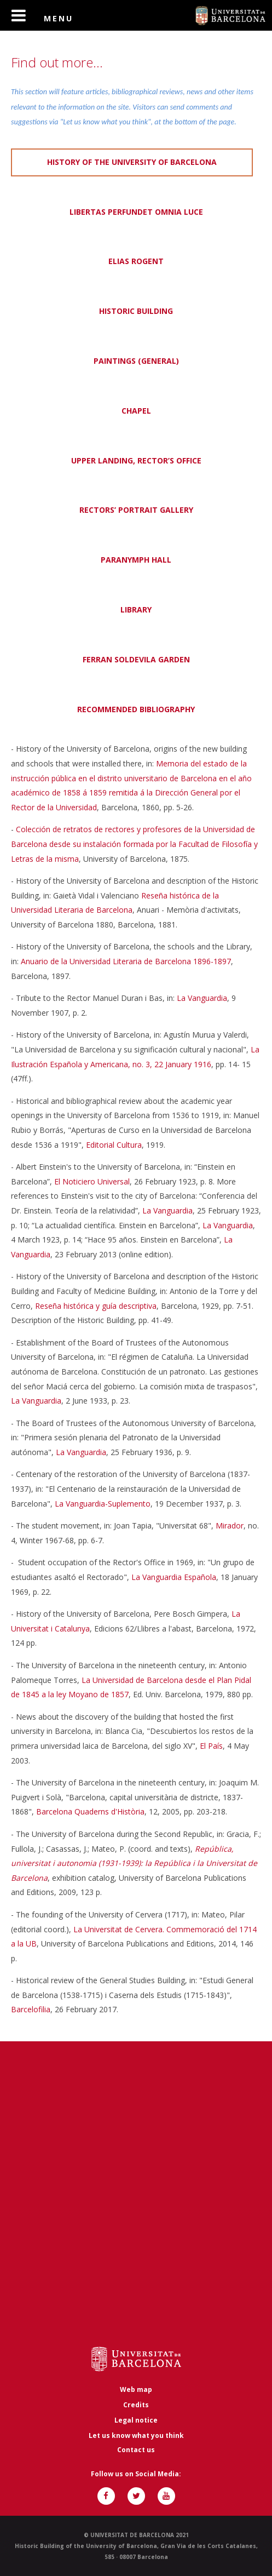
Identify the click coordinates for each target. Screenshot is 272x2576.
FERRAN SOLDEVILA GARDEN (136, 659)
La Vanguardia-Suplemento (103, 1503)
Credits (136, 2404)
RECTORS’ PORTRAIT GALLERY (136, 510)
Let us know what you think (136, 2435)
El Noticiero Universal (92, 1181)
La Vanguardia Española (173, 1577)
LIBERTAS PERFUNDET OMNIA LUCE (136, 212)
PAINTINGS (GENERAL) (136, 361)
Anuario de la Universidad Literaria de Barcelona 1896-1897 (126, 961)
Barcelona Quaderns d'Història (90, 1811)
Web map (136, 2389)
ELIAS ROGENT (136, 261)
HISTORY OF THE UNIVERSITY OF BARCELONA (132, 162)
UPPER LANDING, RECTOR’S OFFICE (136, 460)
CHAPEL (136, 410)
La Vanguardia (202, 998)
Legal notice (136, 2420)
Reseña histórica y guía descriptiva (96, 1306)
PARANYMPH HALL (136, 559)
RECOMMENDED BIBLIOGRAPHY (136, 709)
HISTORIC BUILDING (136, 311)
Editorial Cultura (114, 1145)
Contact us (136, 2449)
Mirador (230, 1525)
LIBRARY (136, 609)
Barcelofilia (30, 2009)
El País (211, 1746)
